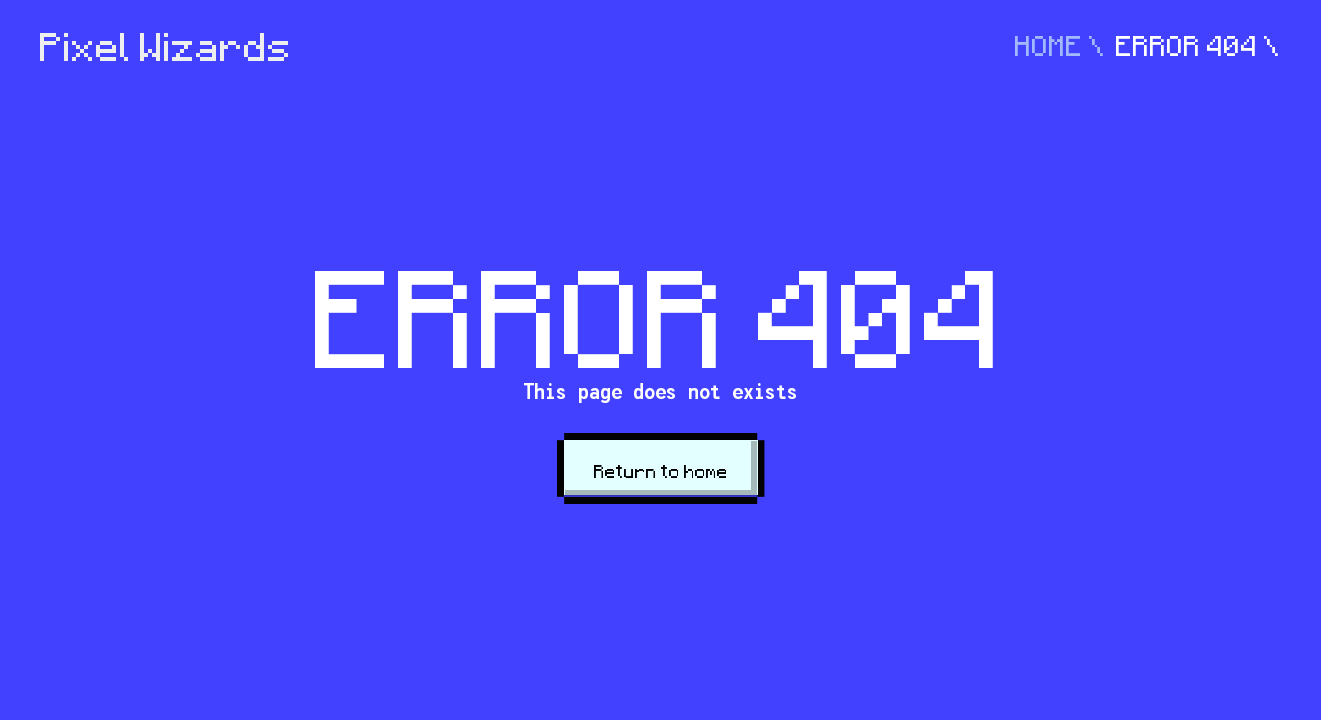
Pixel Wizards (166, 47)
